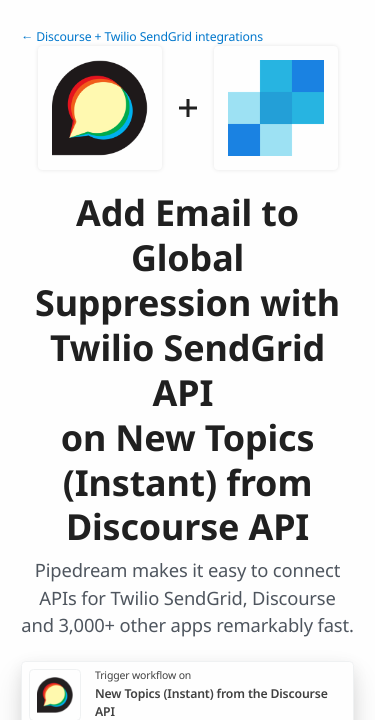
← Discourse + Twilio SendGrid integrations (142, 36)
